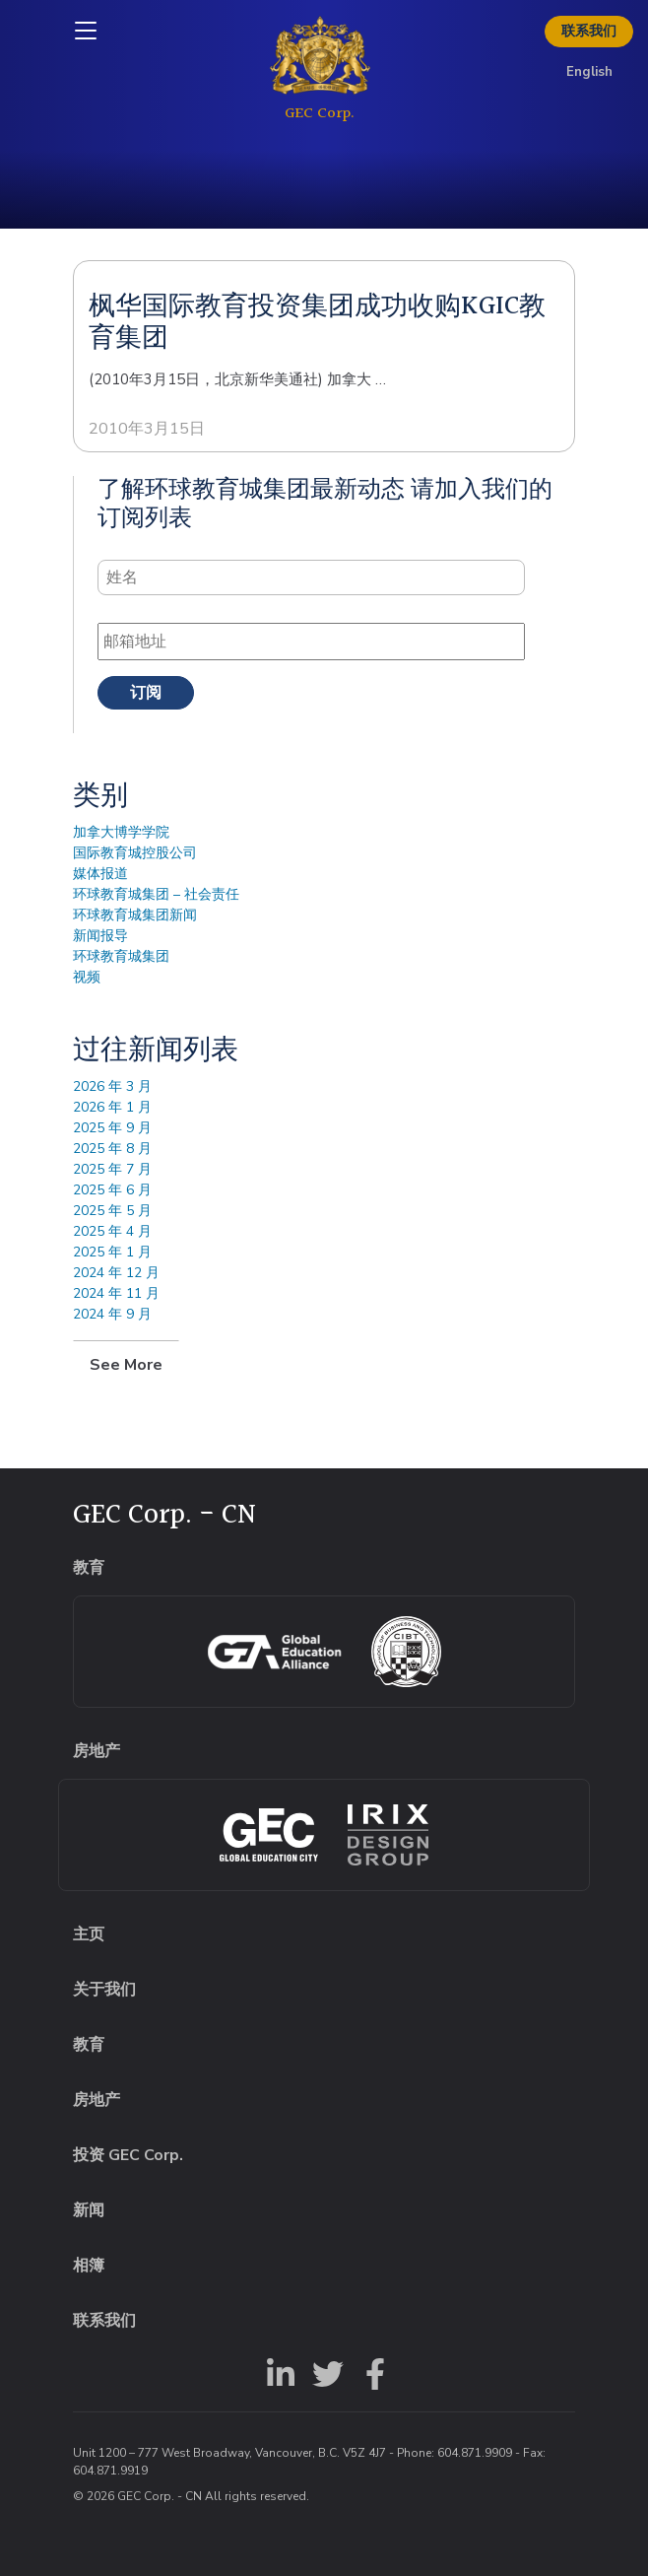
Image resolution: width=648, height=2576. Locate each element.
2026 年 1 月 (112, 1107)
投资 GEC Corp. (128, 2155)
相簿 (88, 2265)
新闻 (88, 2210)
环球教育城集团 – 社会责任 (156, 894)
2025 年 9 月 (112, 1128)
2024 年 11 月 (116, 1293)
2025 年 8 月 (112, 1148)
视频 (86, 977)
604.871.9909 (474, 2453)
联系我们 (588, 31)
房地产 (96, 2100)
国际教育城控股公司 (135, 853)
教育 (88, 2045)
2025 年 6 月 (112, 1190)
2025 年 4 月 (112, 1231)
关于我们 (104, 1989)
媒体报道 (100, 873)
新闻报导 (100, 935)
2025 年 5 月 (112, 1210)
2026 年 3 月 (112, 1086)
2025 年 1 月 (112, 1252)
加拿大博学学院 (121, 832)
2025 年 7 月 (112, 1169)
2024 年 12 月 (116, 1272)
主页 (88, 1934)
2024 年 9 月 (112, 1314)
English (589, 72)
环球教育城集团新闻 (135, 915)
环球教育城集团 (121, 956)
